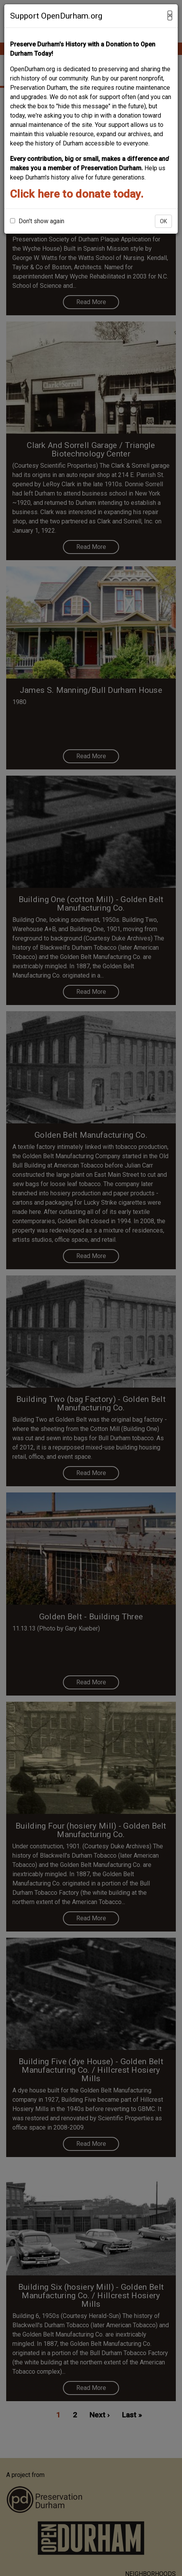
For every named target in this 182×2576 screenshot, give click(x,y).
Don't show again (37, 221)
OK (163, 221)
